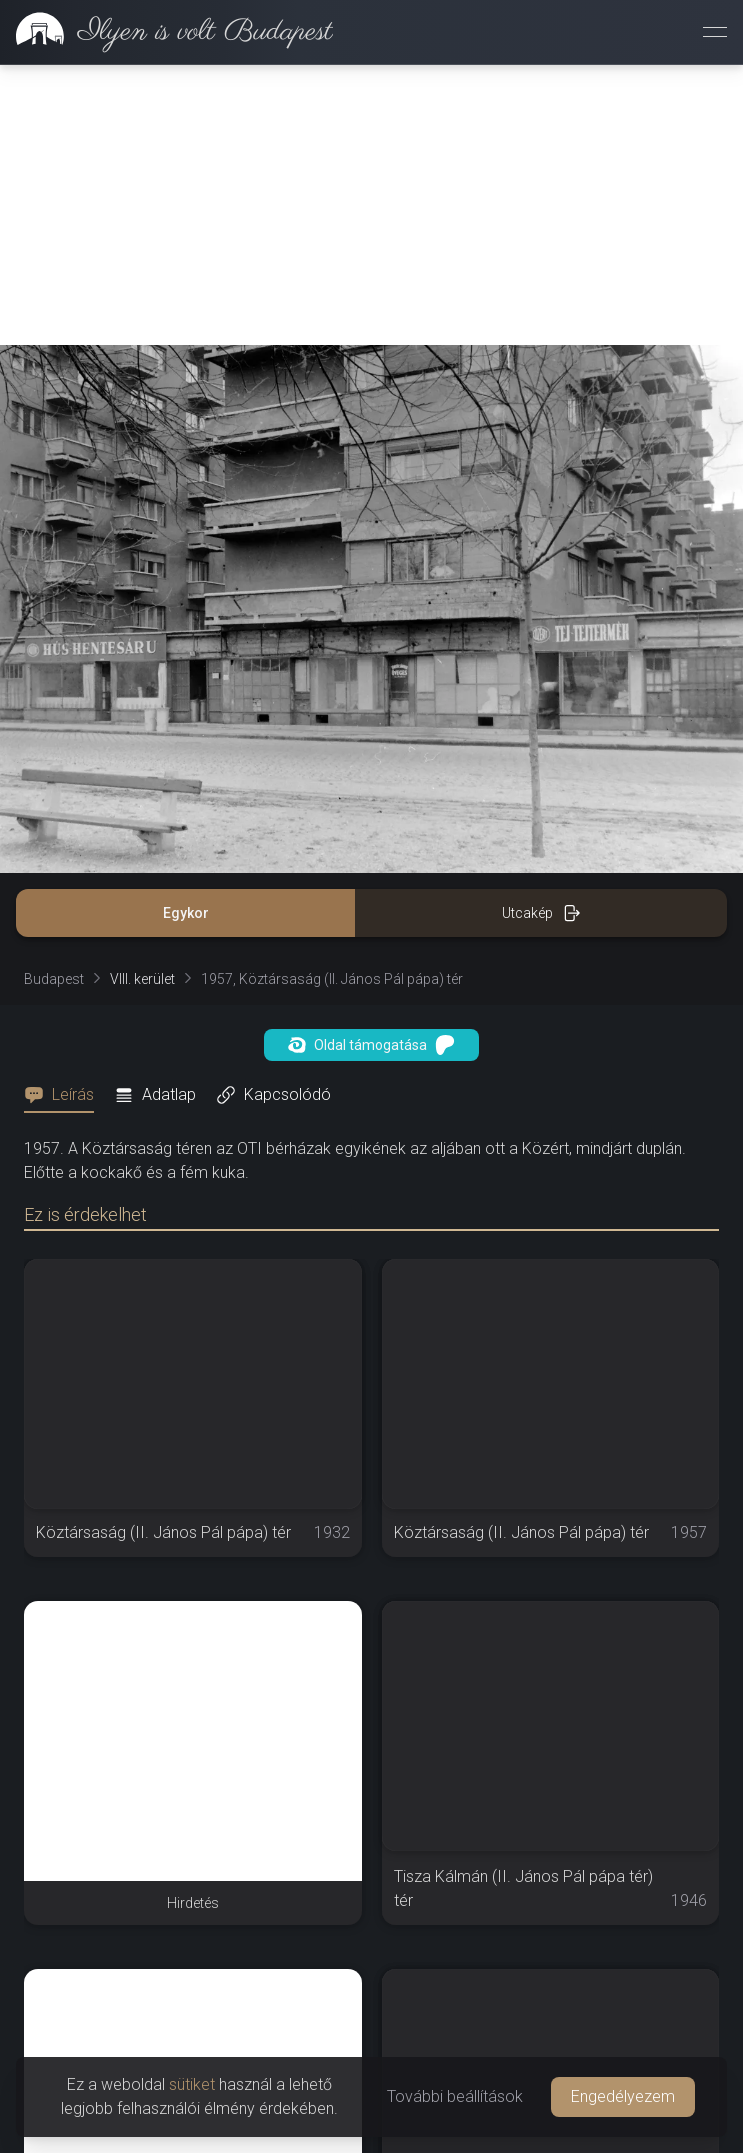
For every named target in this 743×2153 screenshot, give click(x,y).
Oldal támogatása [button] (371, 1045)
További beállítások (455, 2096)
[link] (166, 32)
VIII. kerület (142, 979)
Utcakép (541, 913)
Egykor (186, 913)
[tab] (65, 1095)
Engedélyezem (623, 2096)
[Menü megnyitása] (715, 32)
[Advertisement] (371, 205)
